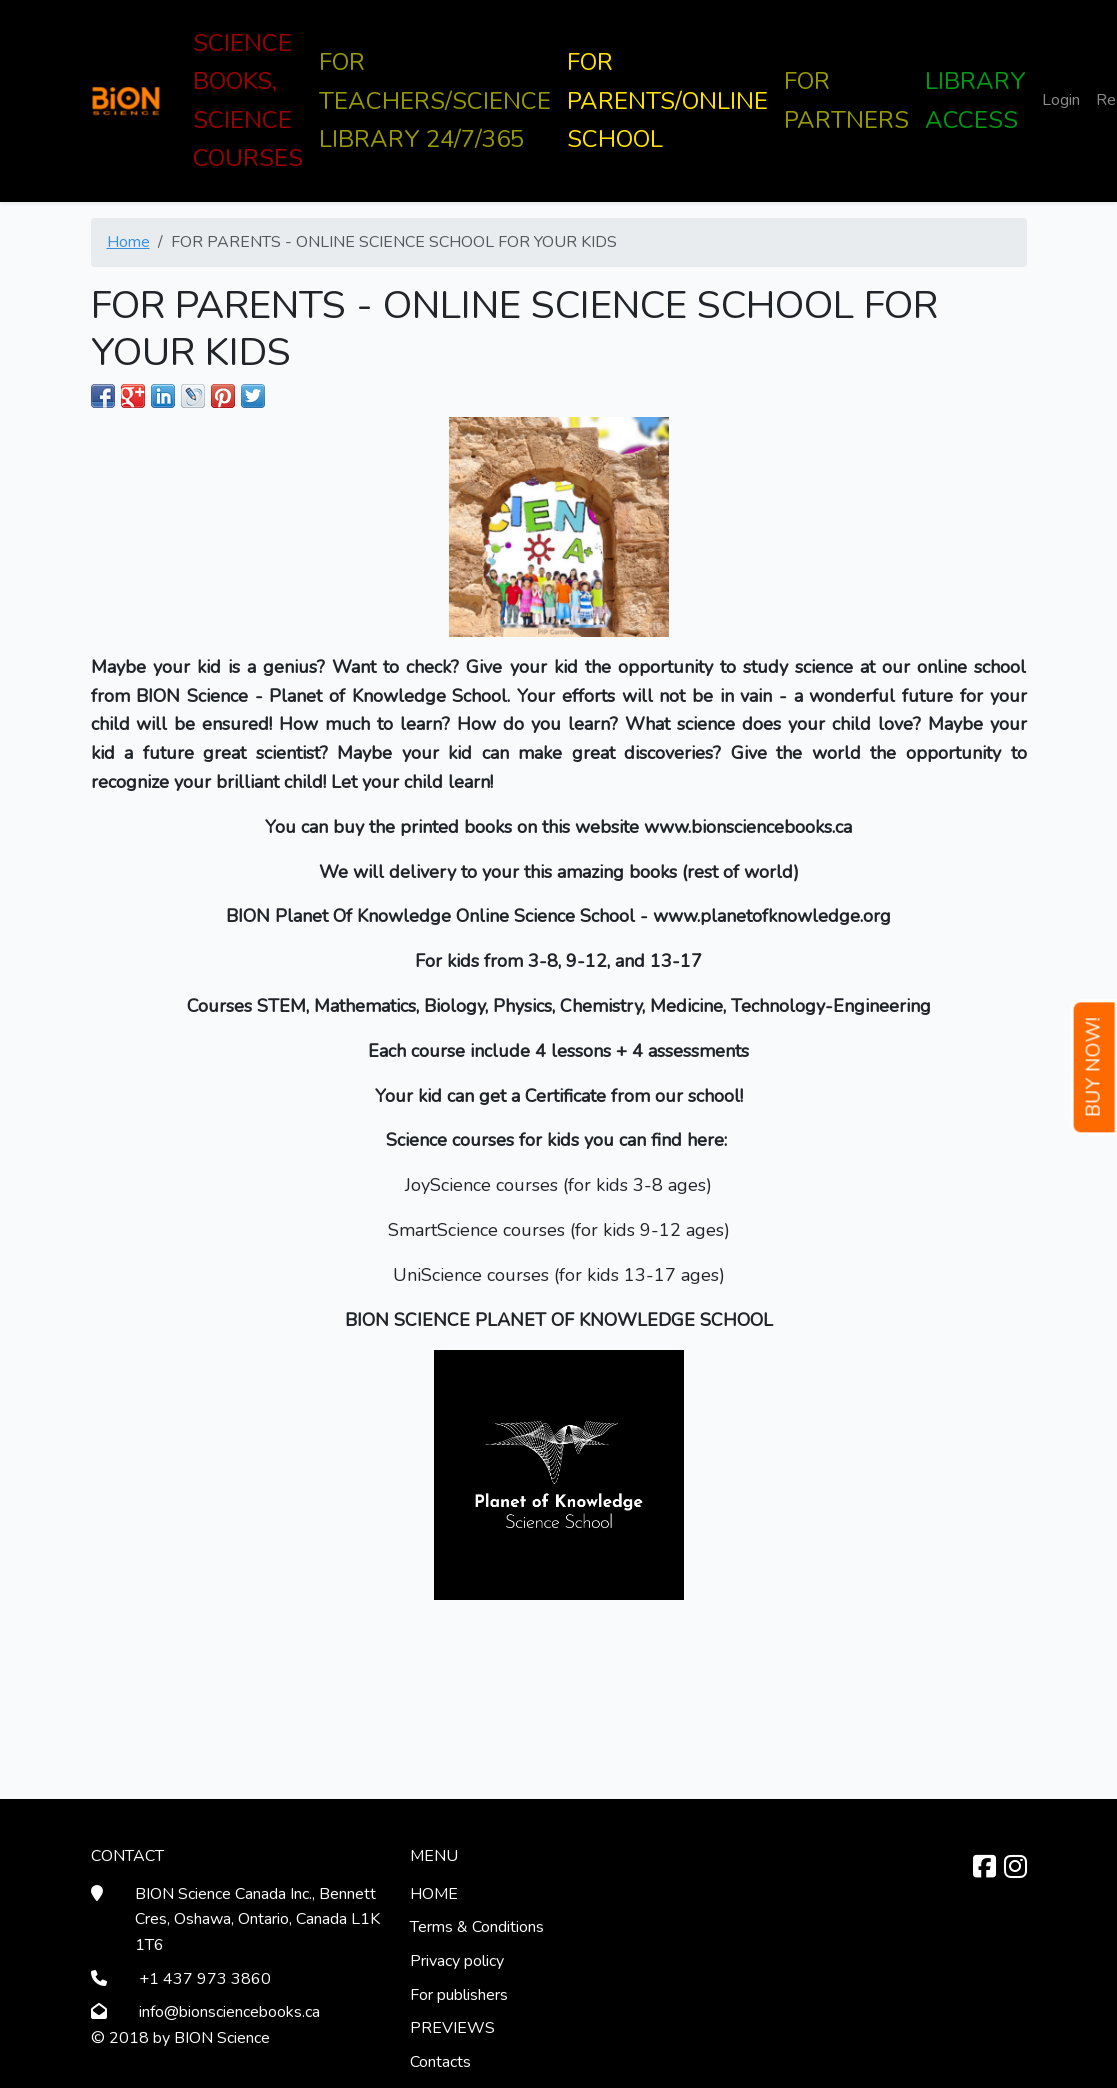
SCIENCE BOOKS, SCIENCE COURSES (248, 100)
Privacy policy (457, 1961)
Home (128, 242)
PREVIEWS (452, 2028)
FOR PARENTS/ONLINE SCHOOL (667, 100)
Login (1061, 100)
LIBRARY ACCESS (975, 100)
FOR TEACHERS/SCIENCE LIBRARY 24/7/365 (435, 100)
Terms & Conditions (477, 1927)
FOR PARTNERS (846, 100)
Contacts (440, 2062)
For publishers (459, 1995)
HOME (434, 1894)
